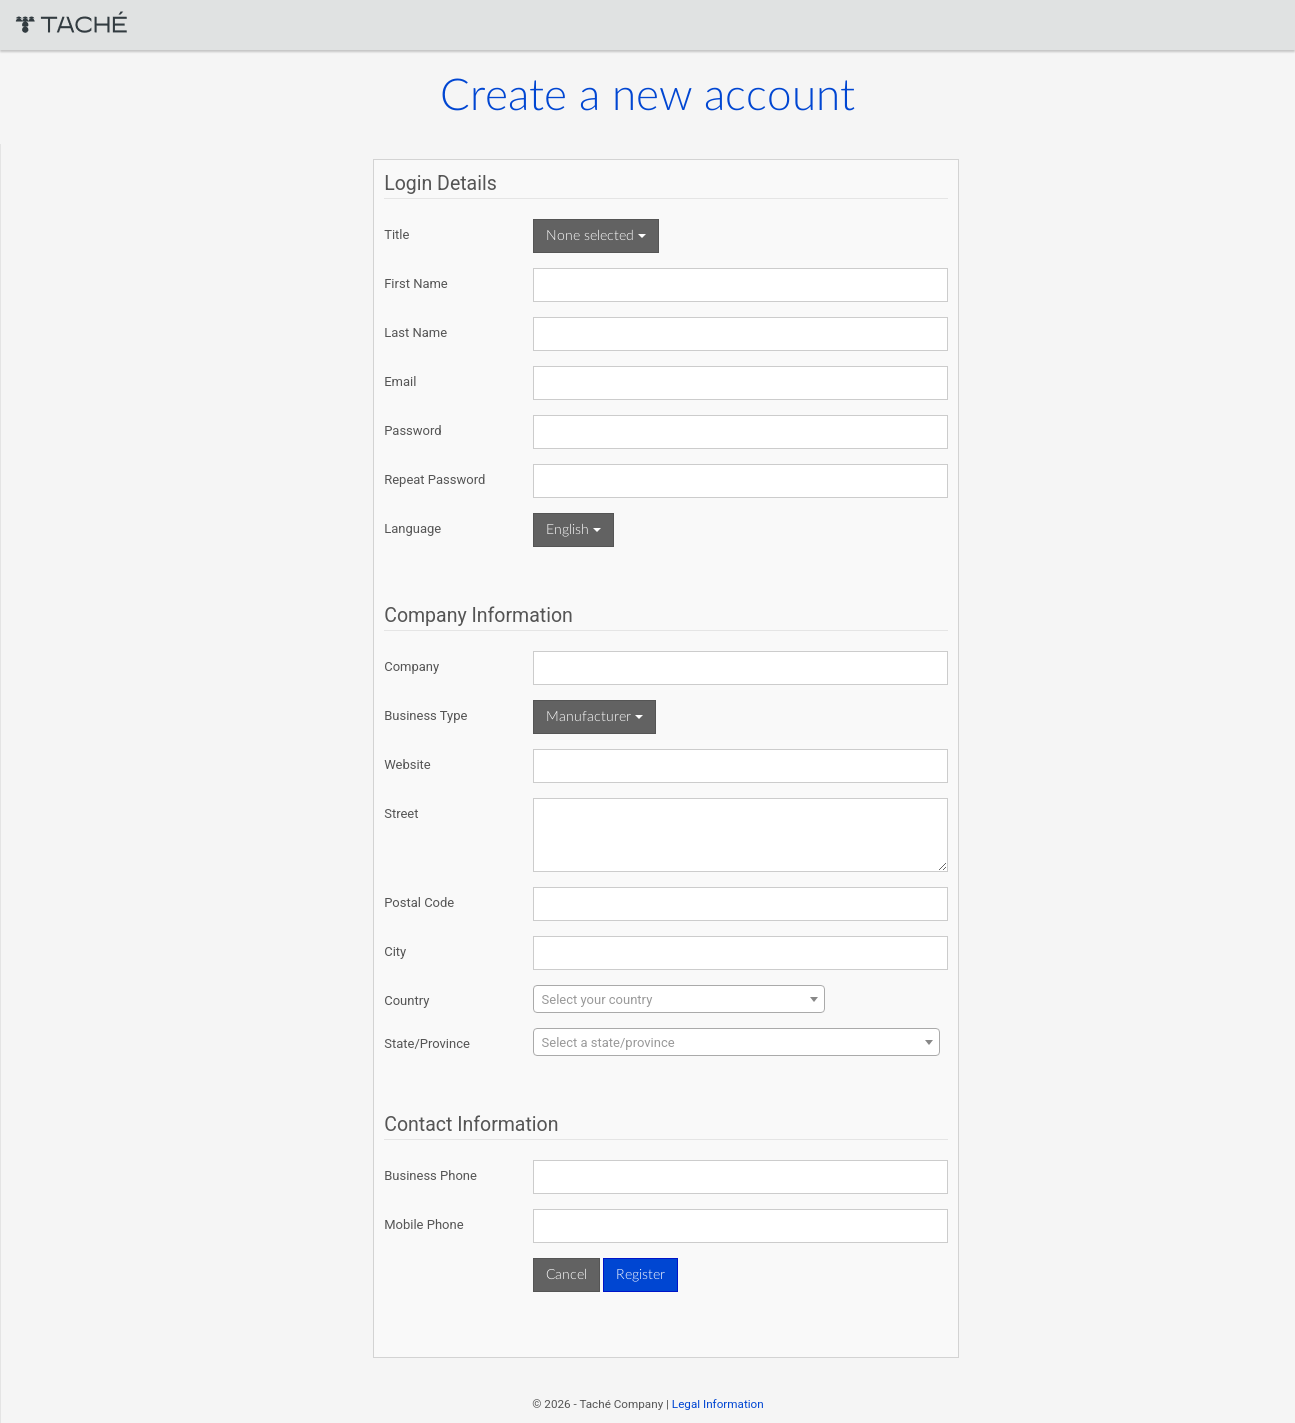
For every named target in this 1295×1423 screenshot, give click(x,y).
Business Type (429, 715)
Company (415, 666)
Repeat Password (438, 479)
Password (416, 430)
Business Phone (434, 1175)
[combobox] (682, 999)
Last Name (419, 332)
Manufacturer (597, 717)
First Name (420, 283)
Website (411, 764)
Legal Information (716, 1404)
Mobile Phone (427, 1224)
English (576, 530)
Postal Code (423, 902)
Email (404, 381)
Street (405, 813)
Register (643, 1275)
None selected (599, 236)
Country (410, 1000)
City (399, 951)
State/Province (431, 1043)
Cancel (569, 1275)
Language (416, 528)
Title (400, 234)
